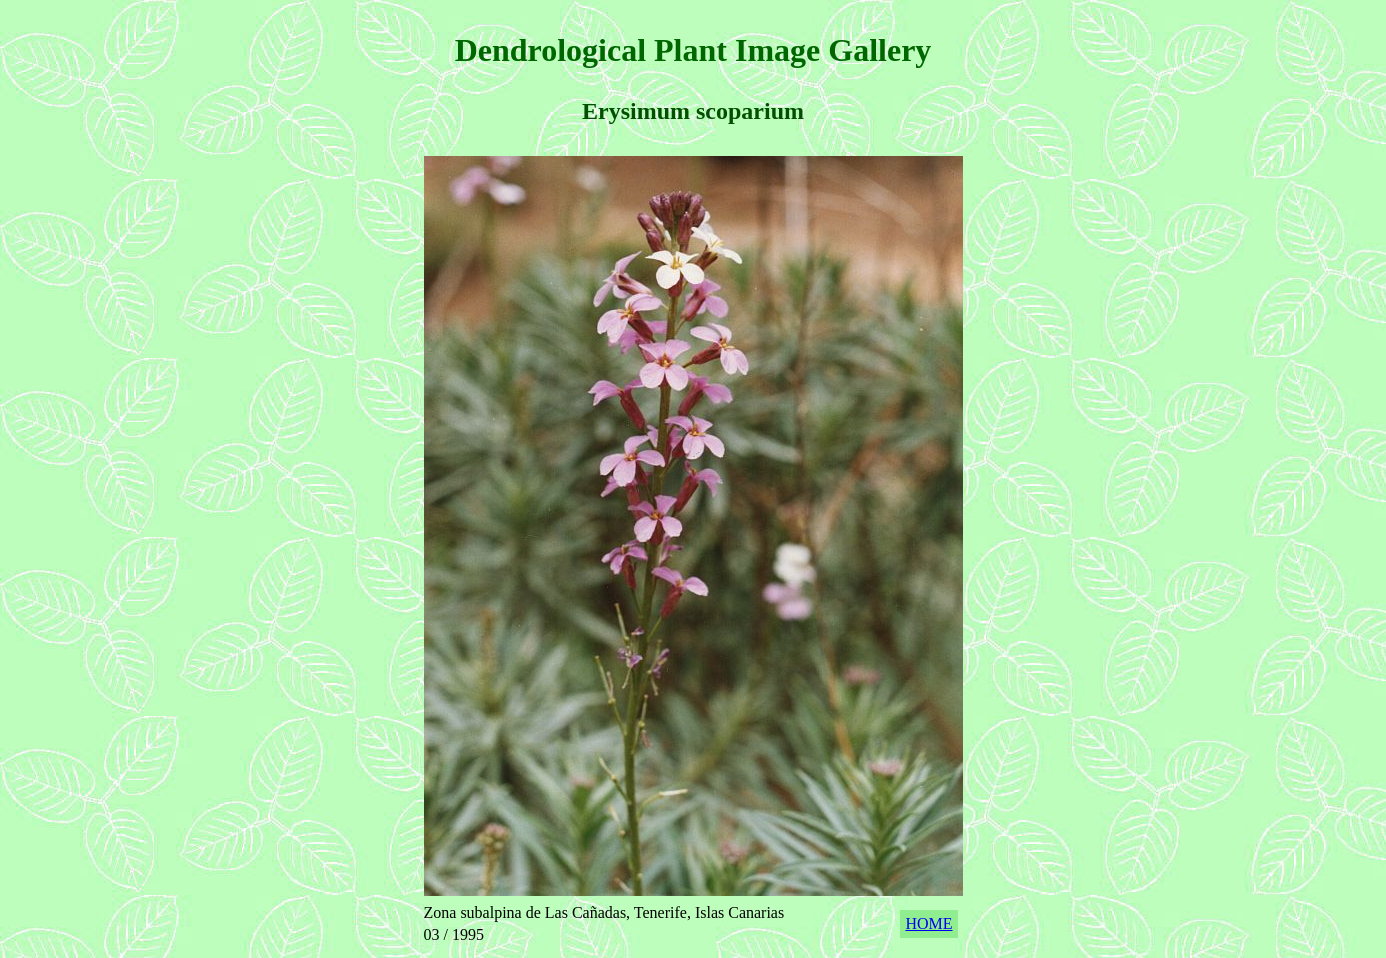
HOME (928, 923)
